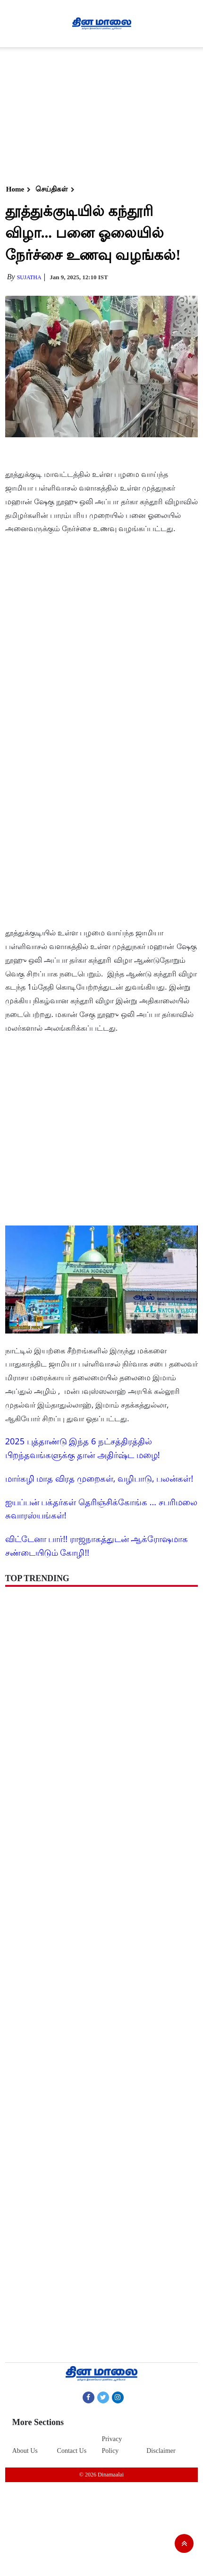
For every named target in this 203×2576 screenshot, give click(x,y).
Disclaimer (160, 2450)
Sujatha (29, 277)
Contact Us (72, 2450)
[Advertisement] (99, 113)
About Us (25, 2450)
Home (15, 189)
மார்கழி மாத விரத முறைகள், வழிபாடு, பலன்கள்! (99, 1478)
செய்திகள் (51, 189)
